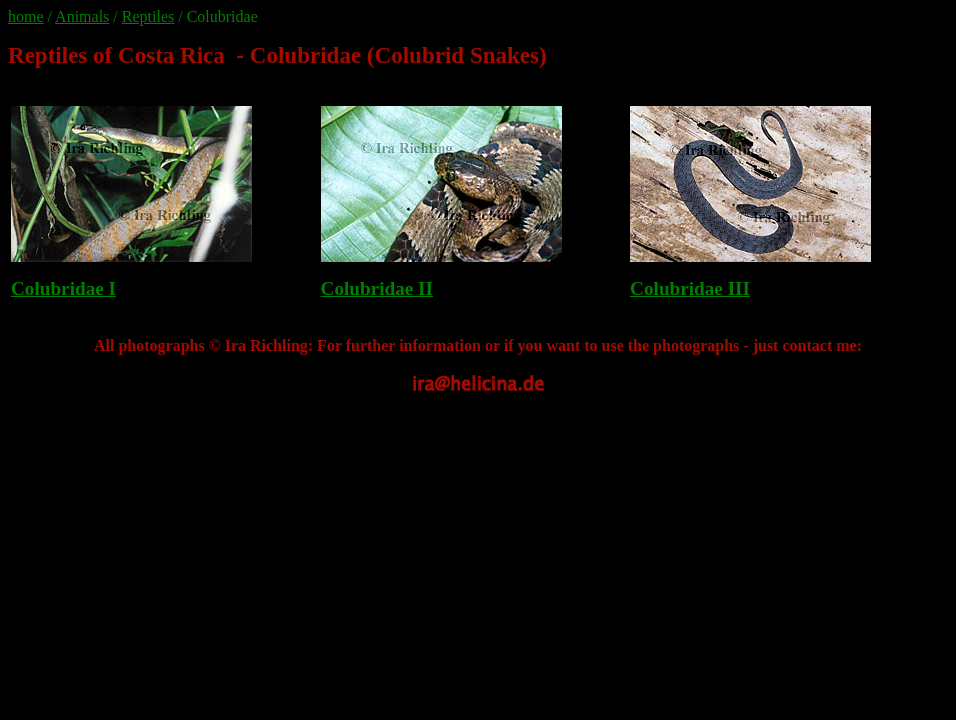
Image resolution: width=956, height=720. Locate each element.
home (26, 16)
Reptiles (148, 16)
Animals (82, 16)
